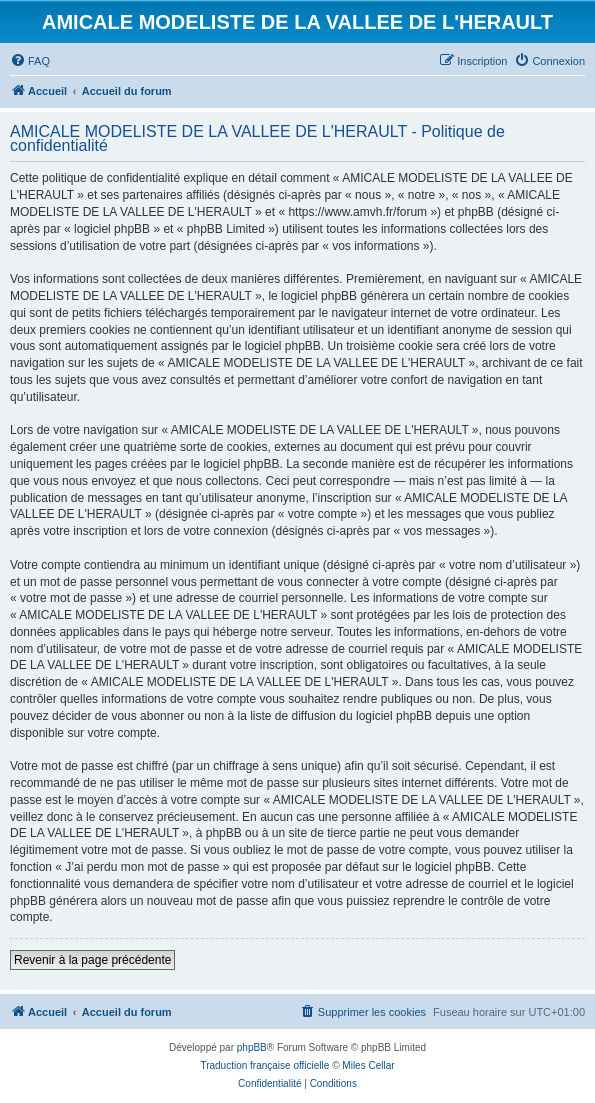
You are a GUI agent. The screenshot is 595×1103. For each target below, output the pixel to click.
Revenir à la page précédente (92, 960)
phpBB (252, 1047)
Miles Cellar (368, 1065)
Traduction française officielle (264, 1065)
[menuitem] (30, 61)
